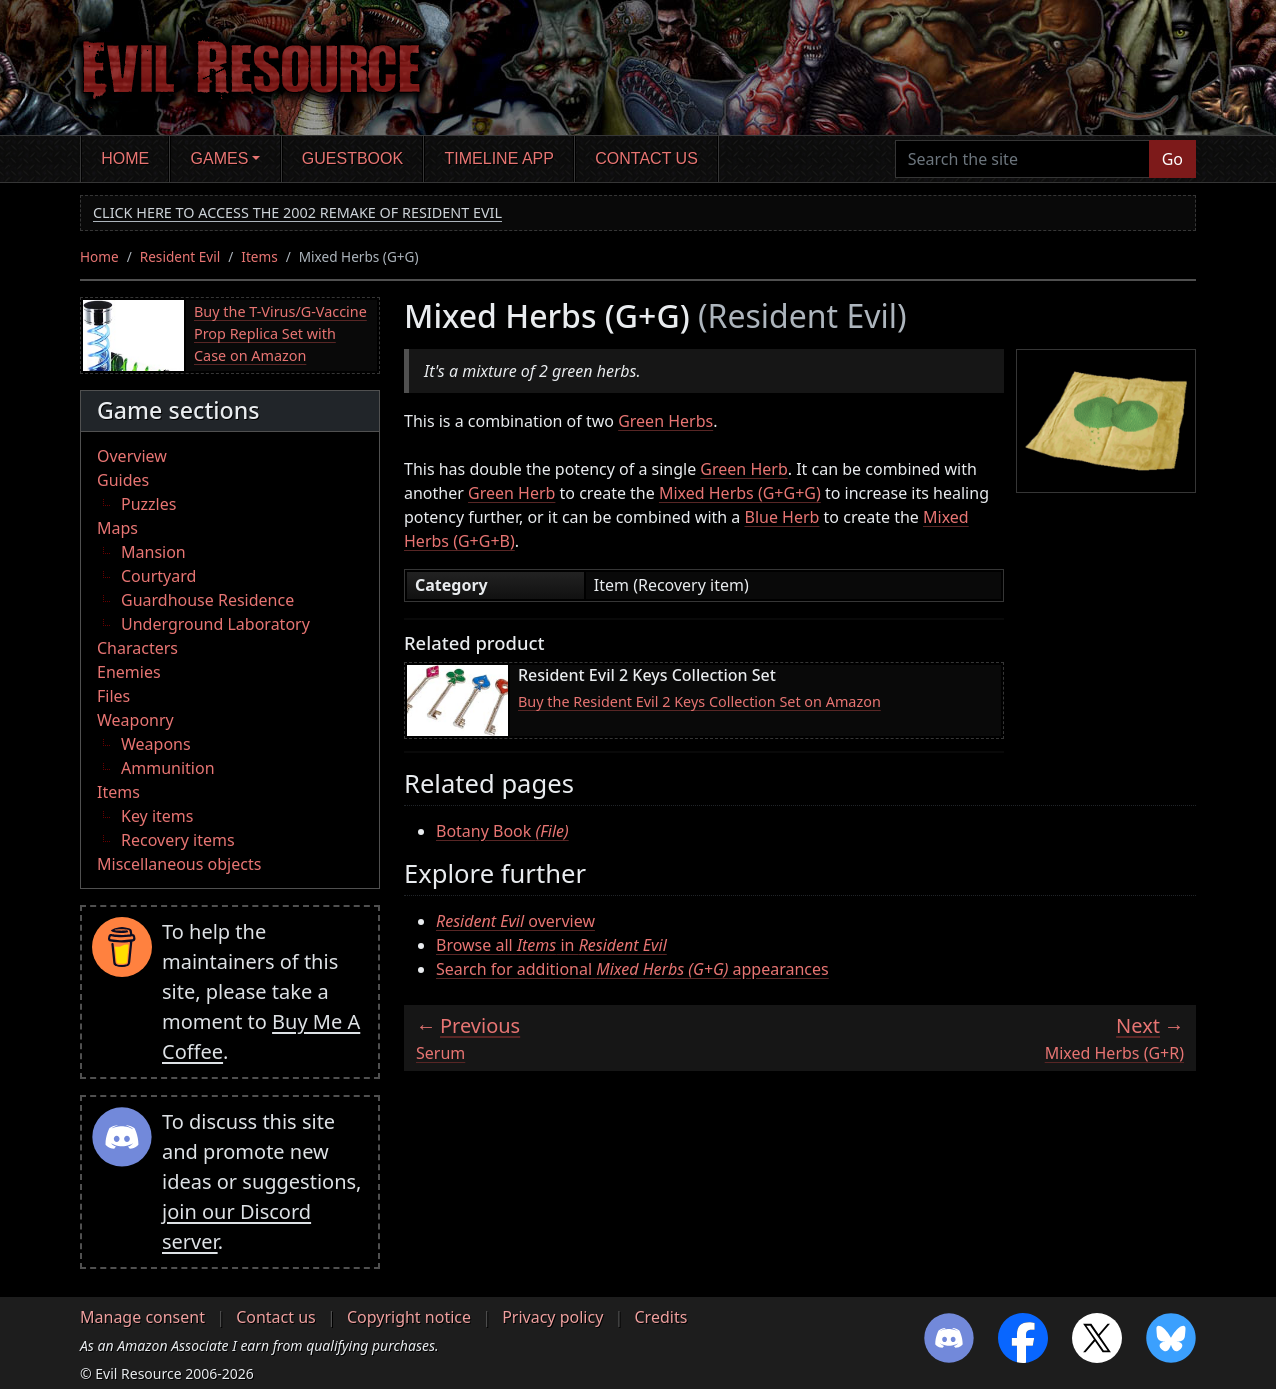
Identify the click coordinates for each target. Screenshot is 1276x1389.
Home (125, 158)
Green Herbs (665, 421)
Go (1172, 159)
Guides (123, 480)
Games (220, 158)
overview (515, 921)
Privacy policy (552, 1317)
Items (259, 256)
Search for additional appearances (632, 969)
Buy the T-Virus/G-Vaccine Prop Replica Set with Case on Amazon (280, 333)
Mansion (153, 552)
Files (113, 696)
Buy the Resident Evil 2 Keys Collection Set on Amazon (699, 701)
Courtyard (158, 576)
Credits (660, 1317)
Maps (117, 528)
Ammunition (168, 768)
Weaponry (135, 720)
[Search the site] (1022, 159)
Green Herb (743, 469)
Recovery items (178, 840)
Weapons (156, 744)
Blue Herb (782, 517)
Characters (137, 648)
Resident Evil (180, 256)
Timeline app (499, 158)
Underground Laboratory (215, 624)
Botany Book (502, 831)
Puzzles (148, 504)
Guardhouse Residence (207, 600)
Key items (157, 816)
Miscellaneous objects (179, 864)
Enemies (129, 672)
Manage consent (142, 1317)
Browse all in (551, 945)
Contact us (646, 158)
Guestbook (352, 158)
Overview (132, 456)
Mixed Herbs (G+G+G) (740, 493)
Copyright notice (409, 1317)
